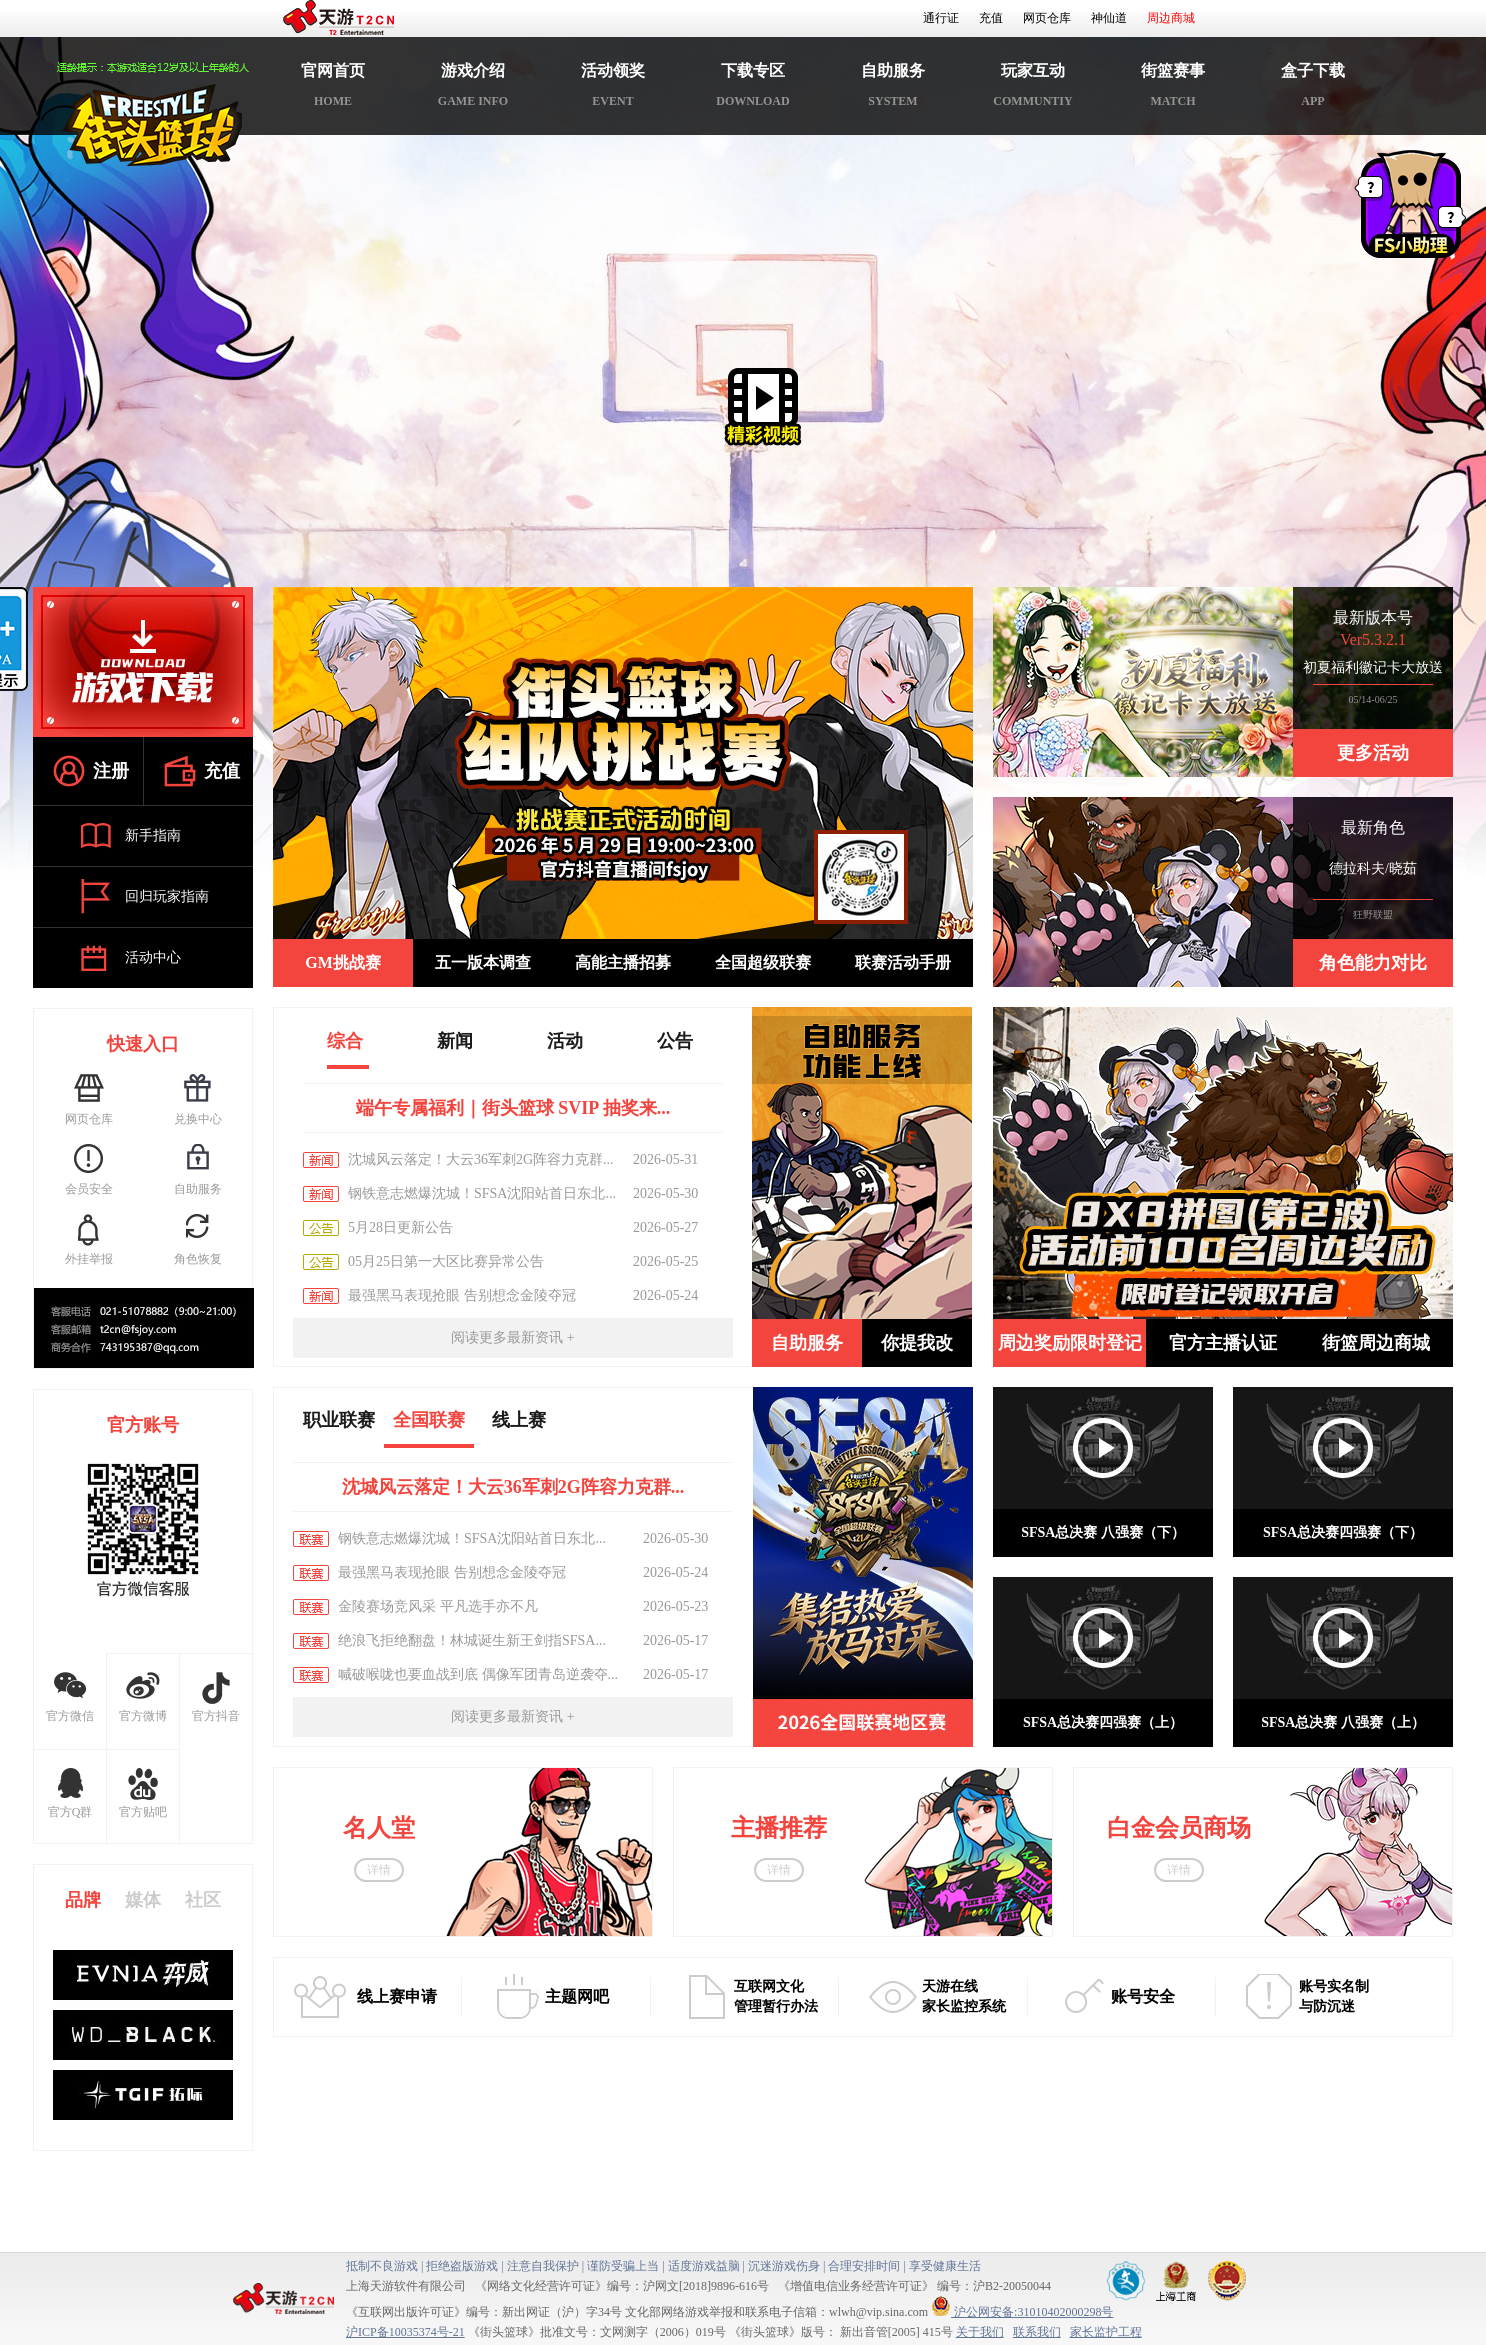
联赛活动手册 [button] (903, 962)
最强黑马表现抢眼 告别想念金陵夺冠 (462, 1295)
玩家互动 (1033, 89)
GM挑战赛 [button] (343, 962)
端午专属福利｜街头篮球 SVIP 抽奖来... (513, 1108)
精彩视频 (763, 407)
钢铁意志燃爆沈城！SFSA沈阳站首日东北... (482, 1193)
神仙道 (1109, 18)
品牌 (83, 1900)
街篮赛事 (1173, 89)
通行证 (941, 18)
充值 (991, 18)
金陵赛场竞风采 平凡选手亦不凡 (438, 1606)
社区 (203, 1900)
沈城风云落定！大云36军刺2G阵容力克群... (481, 1159)
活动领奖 (613, 89)
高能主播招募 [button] (623, 962)
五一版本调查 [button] (483, 962)
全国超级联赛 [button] (763, 962)
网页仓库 (1047, 18)
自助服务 (893, 89)
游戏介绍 (473, 89)
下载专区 (753, 89)
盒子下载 (1313, 89)
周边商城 (1171, 18)
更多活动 (1373, 753)
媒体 (143, 1900)
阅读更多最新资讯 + (512, 1337)
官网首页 (333, 89)
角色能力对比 (1373, 963)
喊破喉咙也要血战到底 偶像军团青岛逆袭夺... (478, 1674)
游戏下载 (143, 662)
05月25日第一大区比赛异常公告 (446, 1261)
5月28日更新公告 (400, 1227)
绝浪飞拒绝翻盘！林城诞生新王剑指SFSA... (472, 1640)
